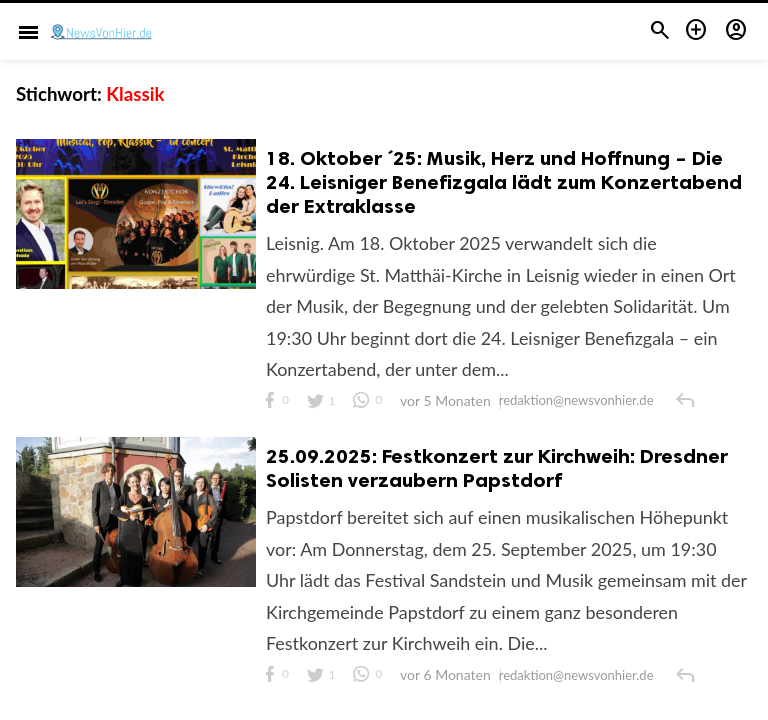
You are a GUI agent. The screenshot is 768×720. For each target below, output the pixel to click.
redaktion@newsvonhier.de (577, 402)
